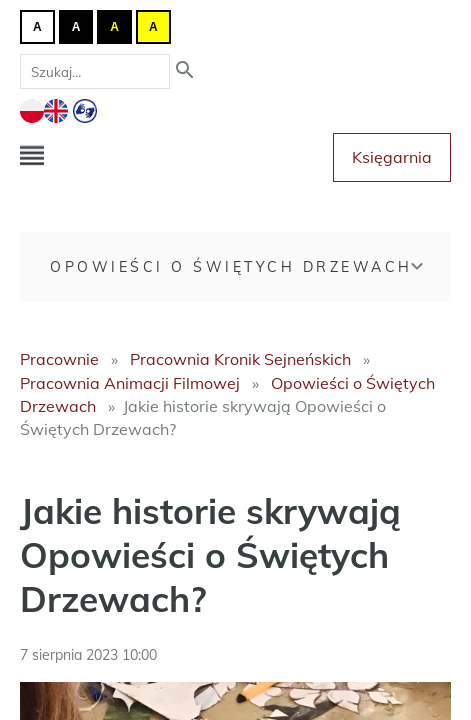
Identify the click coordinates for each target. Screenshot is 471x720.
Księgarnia (392, 157)
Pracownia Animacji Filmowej (130, 383)
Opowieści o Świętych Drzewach (231, 267)
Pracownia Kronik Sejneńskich (240, 359)
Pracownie (59, 359)
